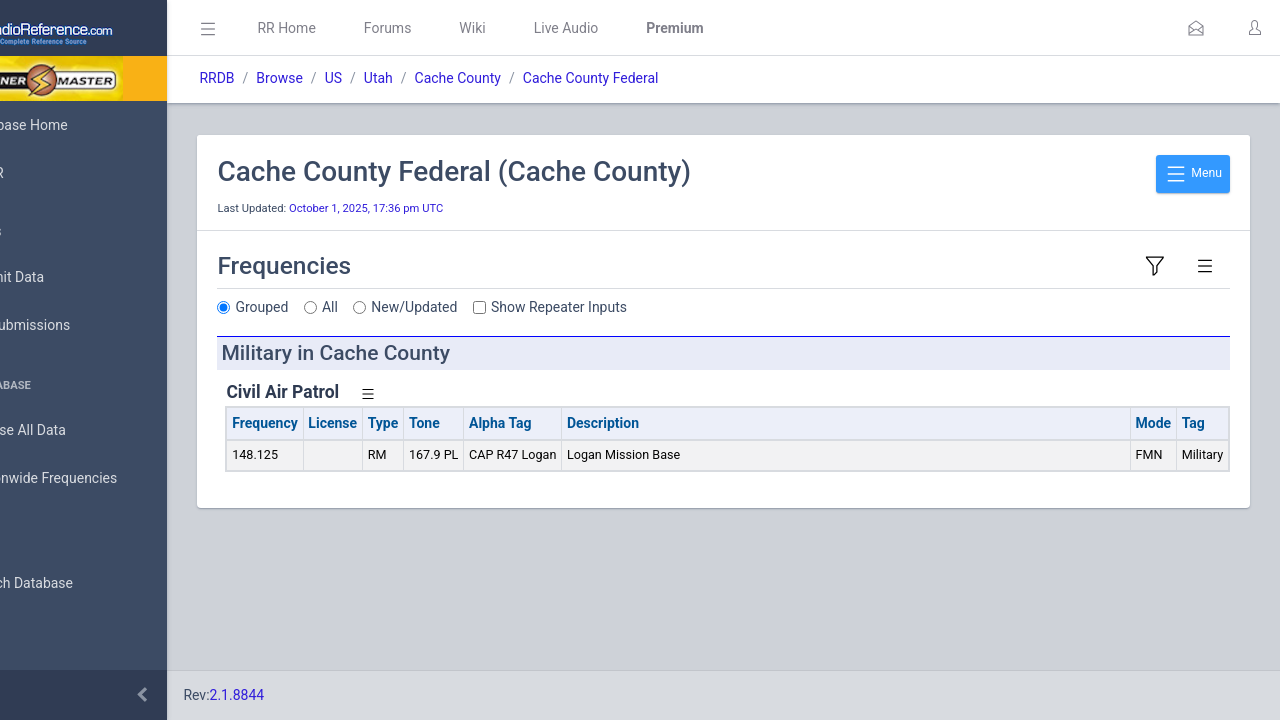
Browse (368, 78)
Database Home (78, 125)
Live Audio (654, 28)
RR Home (375, 28)
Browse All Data (77, 431)
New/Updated (503, 307)
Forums (476, 28)
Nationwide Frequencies (103, 479)
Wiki (561, 28)
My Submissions (79, 326)
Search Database (81, 583)
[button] (1196, 28)
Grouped (350, 307)
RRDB (305, 78)
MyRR (46, 173)
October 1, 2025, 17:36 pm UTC (455, 208)
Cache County (546, 78)
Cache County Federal (679, 78)
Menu (1193, 174)
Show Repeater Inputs (648, 307)
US (421, 78)
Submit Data (66, 278)
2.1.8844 (325, 695)
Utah (466, 78)
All (419, 307)
